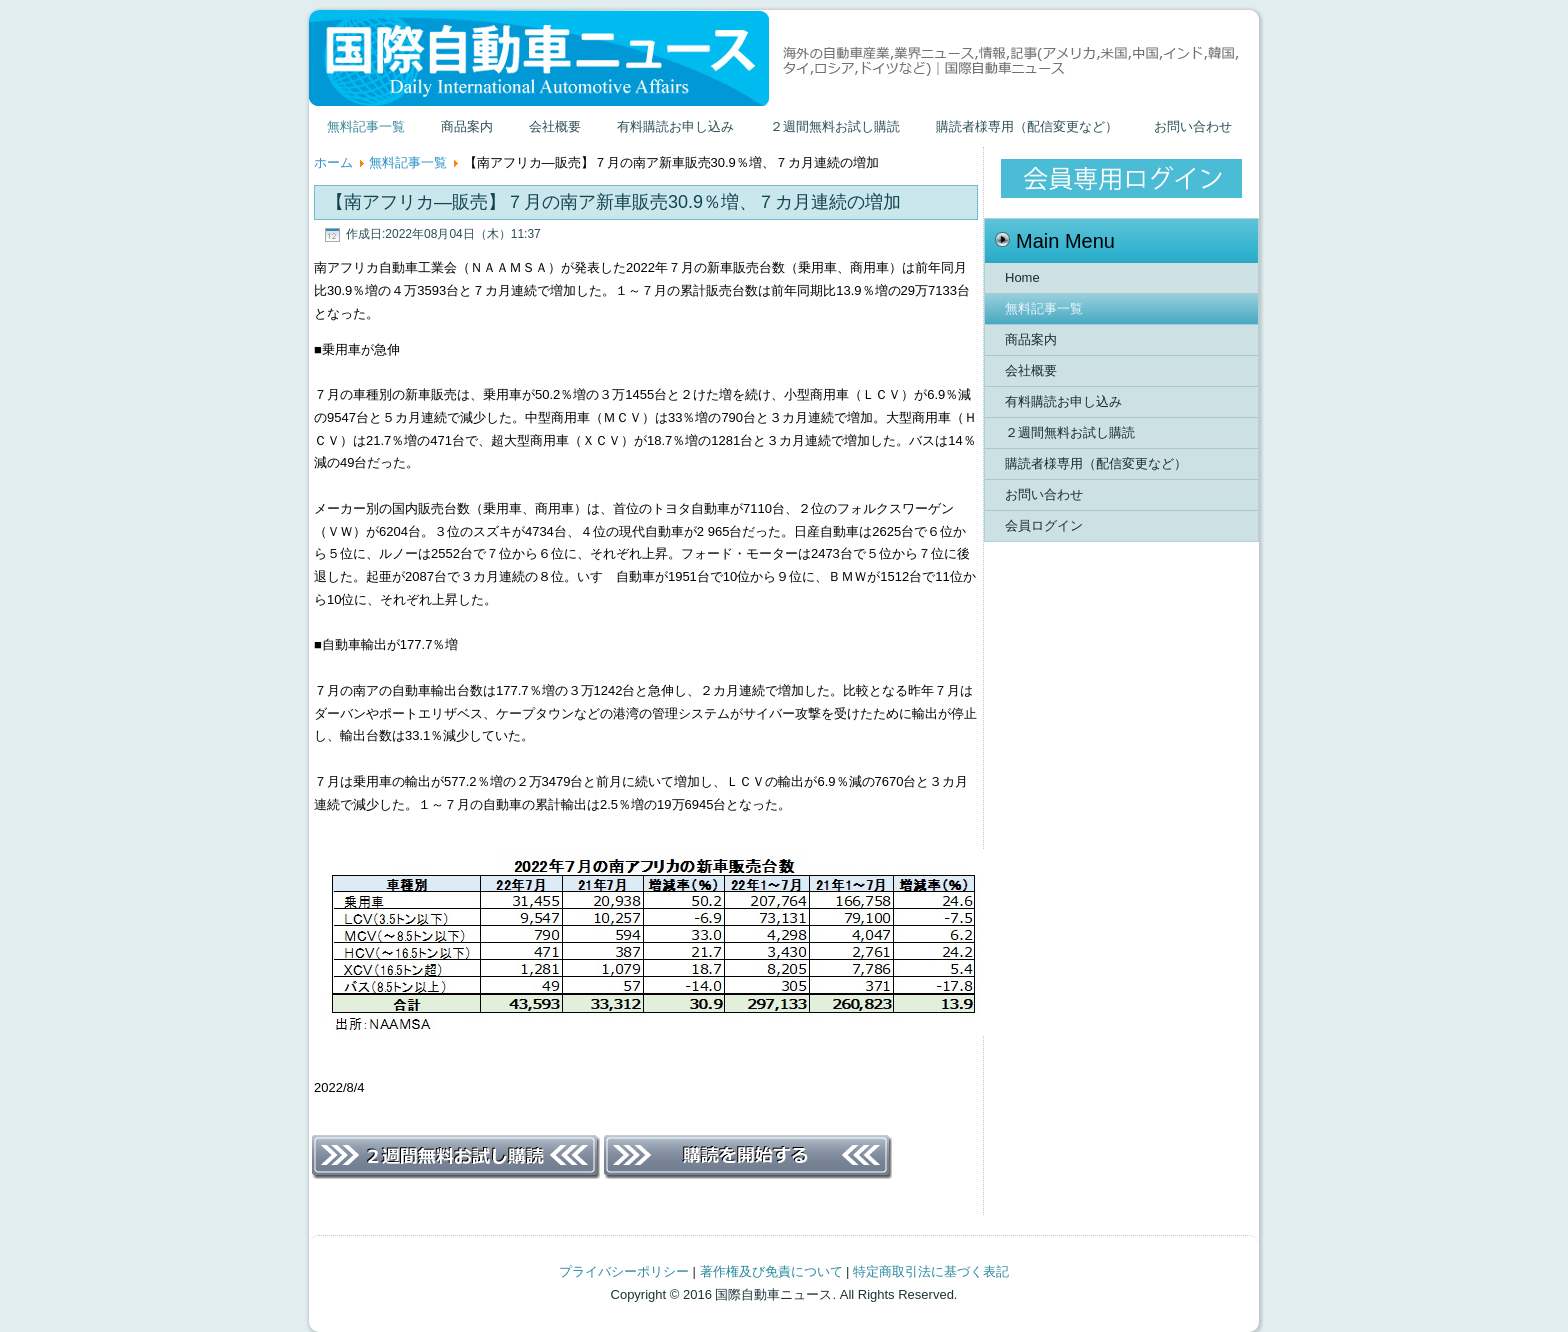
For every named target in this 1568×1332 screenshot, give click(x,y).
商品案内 (467, 126)
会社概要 (555, 126)
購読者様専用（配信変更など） (1027, 126)
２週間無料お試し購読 (835, 126)
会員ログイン (1044, 525)
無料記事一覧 (366, 126)
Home (1022, 277)
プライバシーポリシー (624, 1271)
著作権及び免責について (771, 1271)
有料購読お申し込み (675, 126)
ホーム (333, 162)
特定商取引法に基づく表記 (931, 1271)
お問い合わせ (1193, 126)
